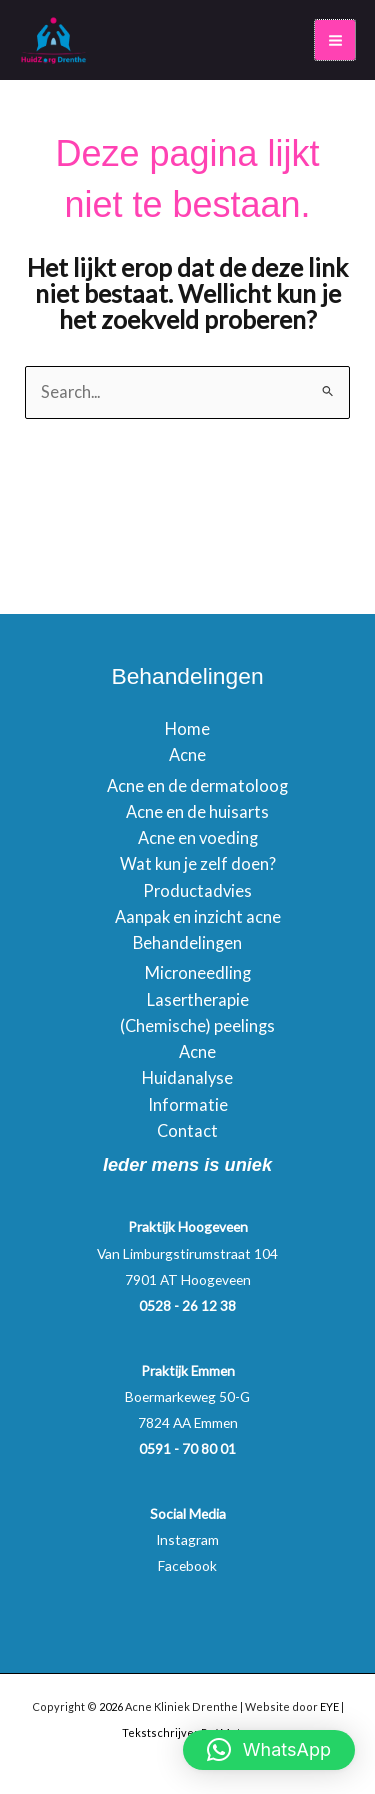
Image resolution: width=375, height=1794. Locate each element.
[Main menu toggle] (335, 40)
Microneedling (198, 972)
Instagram (187, 1539)
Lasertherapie (198, 999)
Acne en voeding (198, 837)
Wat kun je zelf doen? (198, 863)
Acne (187, 754)
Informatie (188, 1104)
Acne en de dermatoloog (197, 785)
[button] (269, 1750)
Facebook (187, 1565)
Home (187, 728)
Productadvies (197, 890)
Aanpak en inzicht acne (198, 916)
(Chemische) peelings (197, 1025)
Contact (187, 1130)
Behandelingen (187, 942)
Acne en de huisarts (197, 811)
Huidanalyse (187, 1077)
